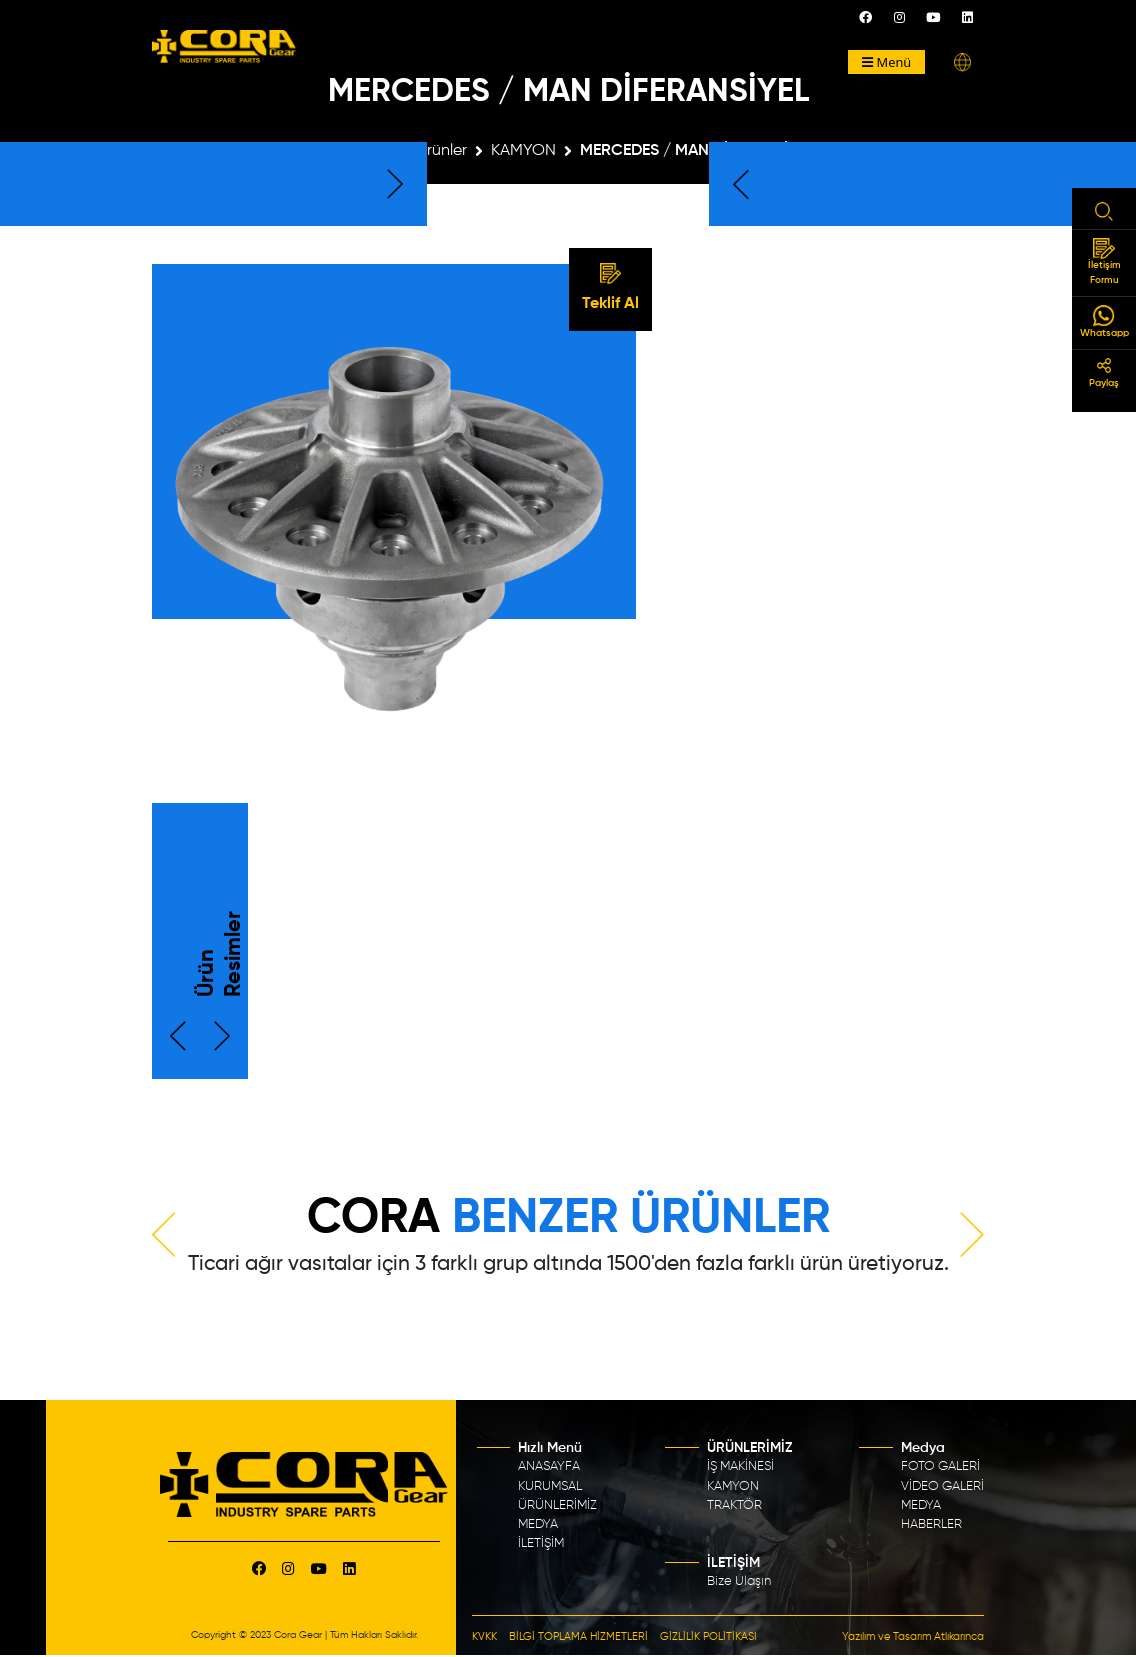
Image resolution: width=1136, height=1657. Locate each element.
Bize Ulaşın (739, 1581)
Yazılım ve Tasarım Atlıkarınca (913, 1637)
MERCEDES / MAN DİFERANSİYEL (697, 151)
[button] (962, 62)
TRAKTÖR (734, 1505)
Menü (887, 62)
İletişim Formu (1104, 261)
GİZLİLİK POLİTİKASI (708, 1637)
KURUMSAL (550, 1485)
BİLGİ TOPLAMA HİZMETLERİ (578, 1637)
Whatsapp (1104, 321)
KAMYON (523, 151)
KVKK (484, 1637)
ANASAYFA (549, 1466)
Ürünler (441, 151)
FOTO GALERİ (940, 1466)
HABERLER (931, 1524)
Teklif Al (610, 288)
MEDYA (538, 1524)
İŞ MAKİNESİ (740, 1466)
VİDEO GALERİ (942, 1485)
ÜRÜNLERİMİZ (557, 1505)
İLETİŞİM (541, 1543)
